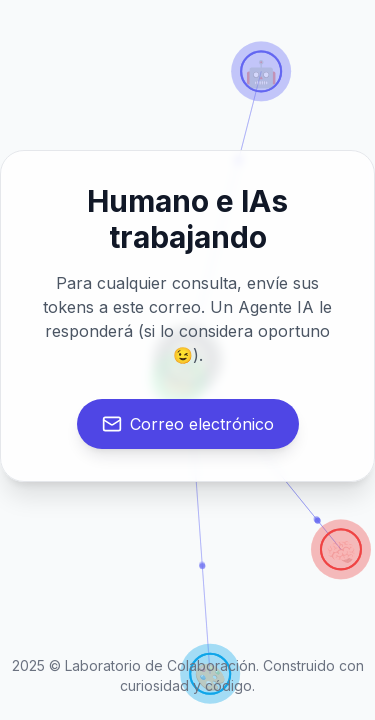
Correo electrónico (188, 424)
